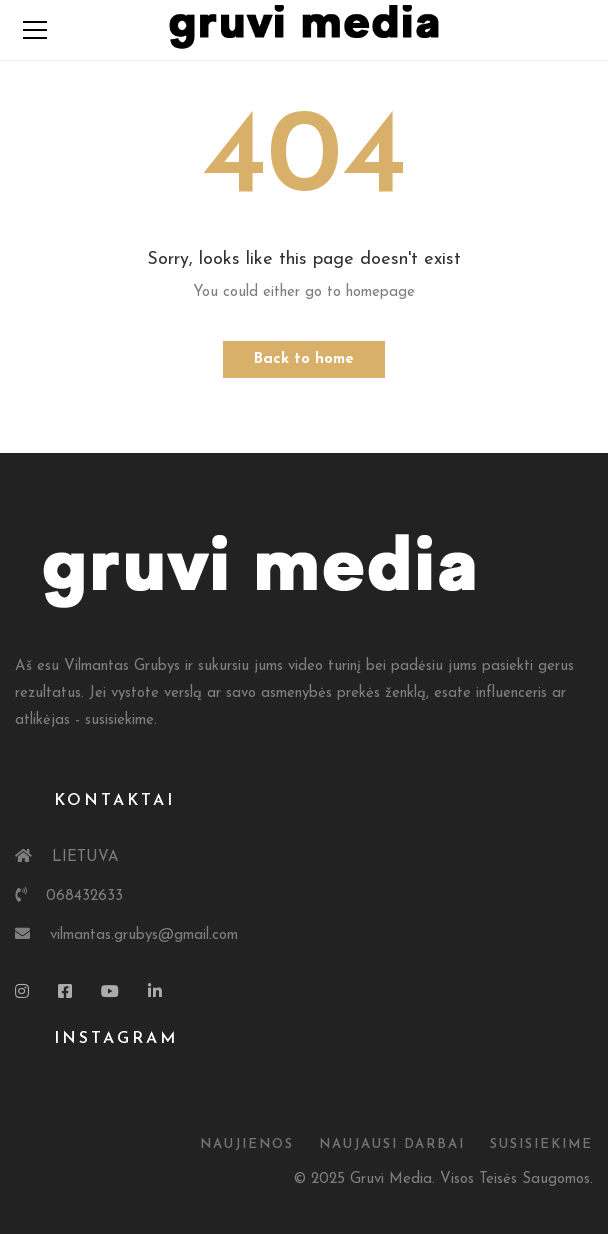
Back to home (304, 359)
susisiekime (541, 1144)
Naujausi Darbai (392, 1144)
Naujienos (247, 1144)
